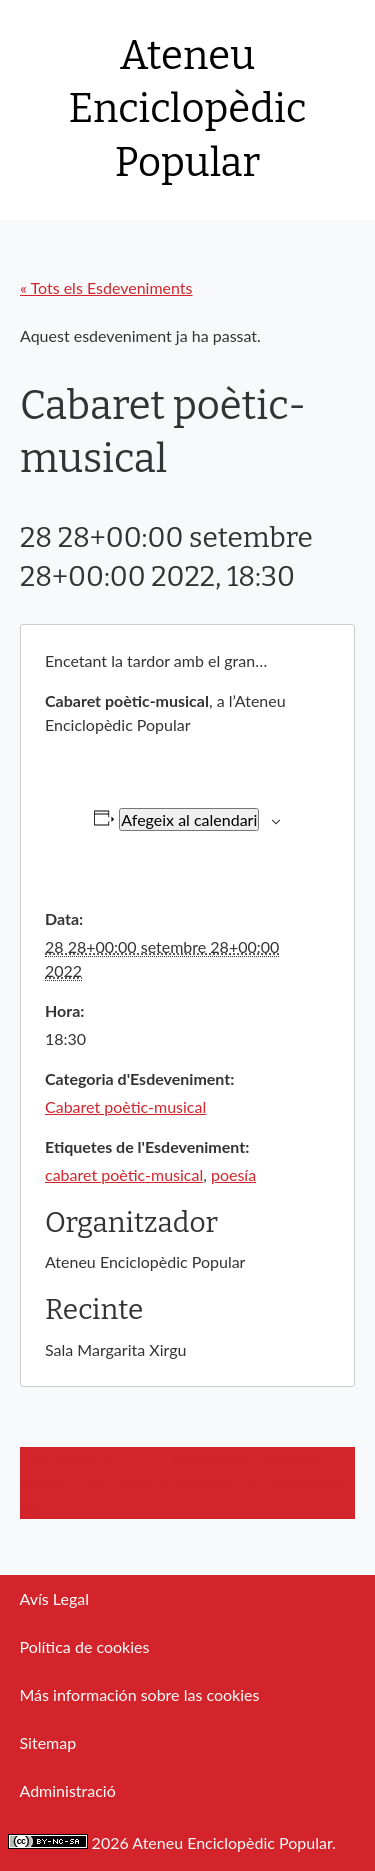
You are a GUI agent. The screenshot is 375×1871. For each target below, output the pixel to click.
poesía (233, 1174)
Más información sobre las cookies (140, 1694)
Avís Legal (54, 1598)
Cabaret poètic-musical (125, 1106)
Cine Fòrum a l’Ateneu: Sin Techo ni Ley (94, 1482)
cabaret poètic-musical (124, 1174)
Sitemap (48, 1742)
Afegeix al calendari (189, 819)
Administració (68, 1790)
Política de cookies (85, 1646)
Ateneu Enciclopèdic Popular (188, 109)
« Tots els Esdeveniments (106, 287)
